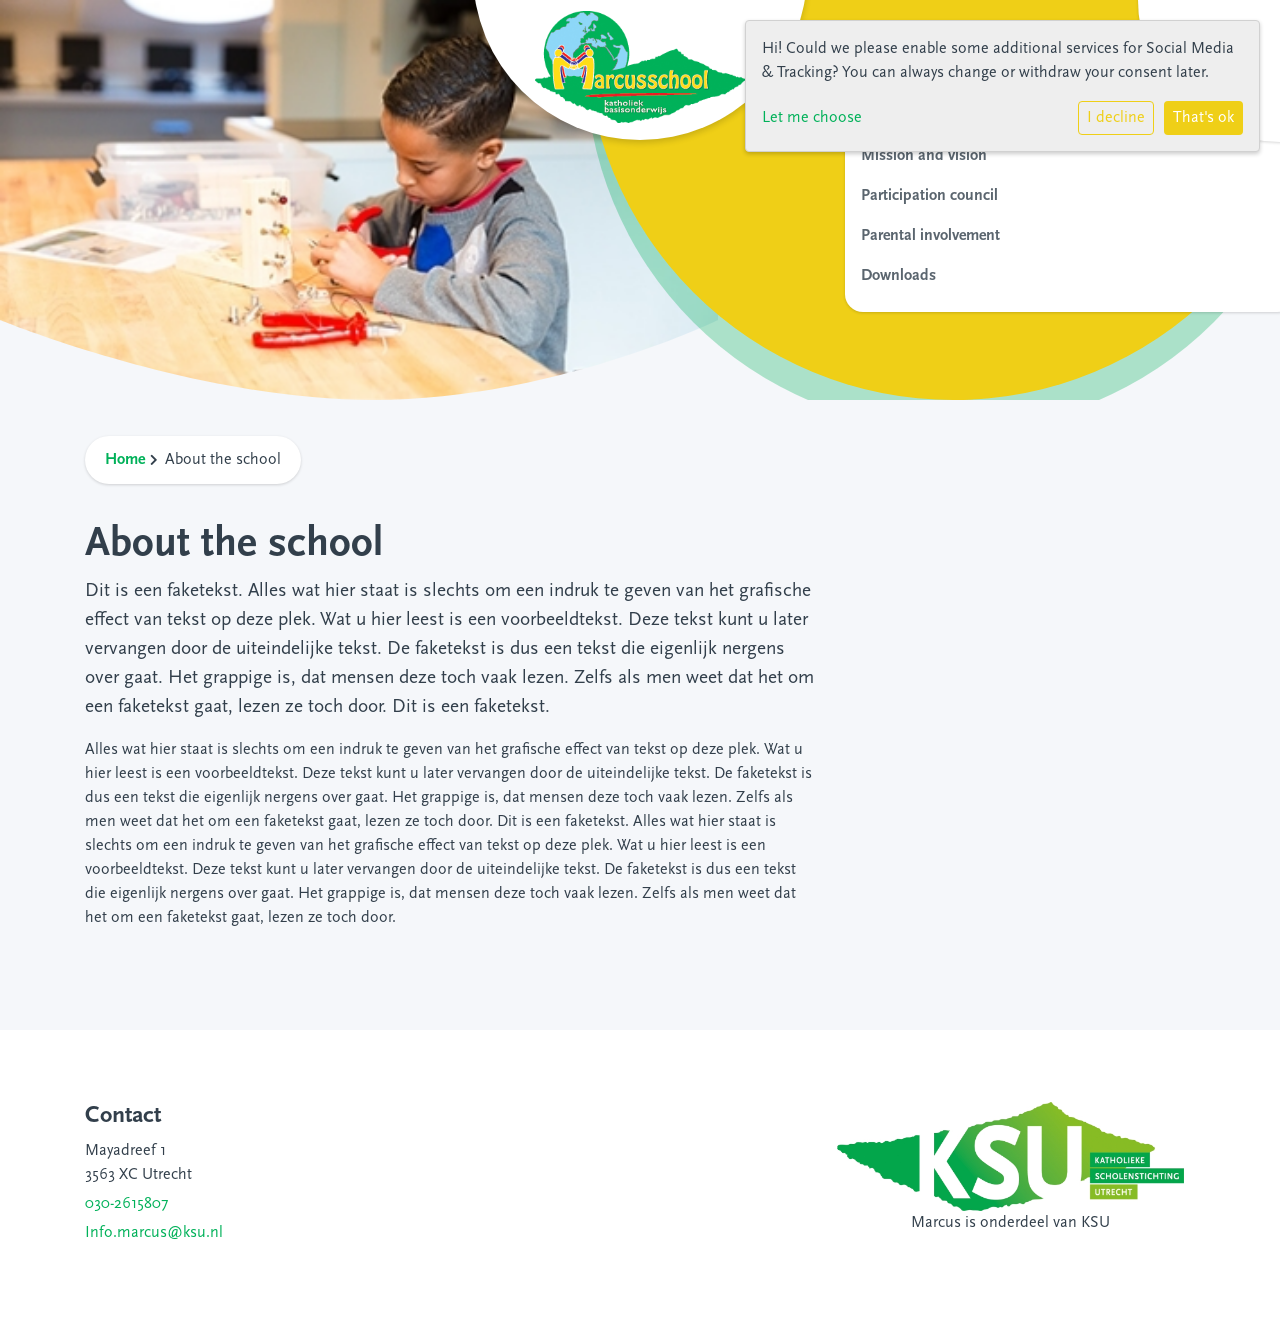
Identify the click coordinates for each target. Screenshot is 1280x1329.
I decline (1116, 118)
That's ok (1203, 118)
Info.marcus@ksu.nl (154, 1233)
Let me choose (812, 118)
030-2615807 (126, 1204)
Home (125, 460)
